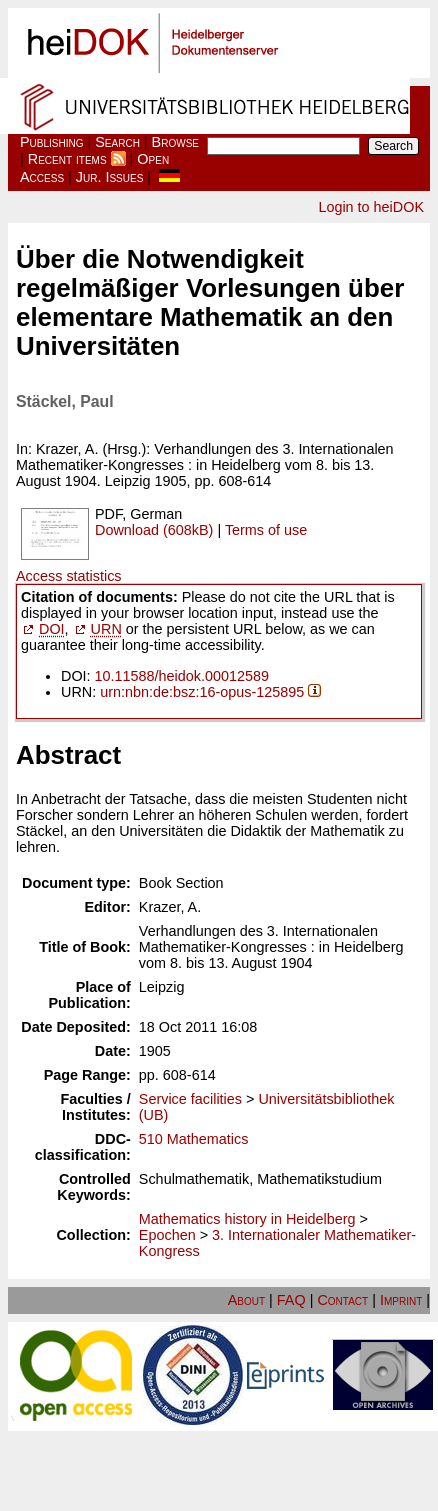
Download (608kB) (154, 530)
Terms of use (266, 530)
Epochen (167, 1235)
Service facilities (190, 1099)
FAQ (291, 1300)
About (246, 1300)
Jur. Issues (110, 177)
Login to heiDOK (371, 207)
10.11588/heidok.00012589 (182, 676)
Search (117, 142)
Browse (175, 142)
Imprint (401, 1300)
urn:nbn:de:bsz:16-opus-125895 (202, 692)
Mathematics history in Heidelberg (247, 1219)
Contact (342, 1300)
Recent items (67, 159)
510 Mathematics (194, 1139)
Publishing (52, 142)
